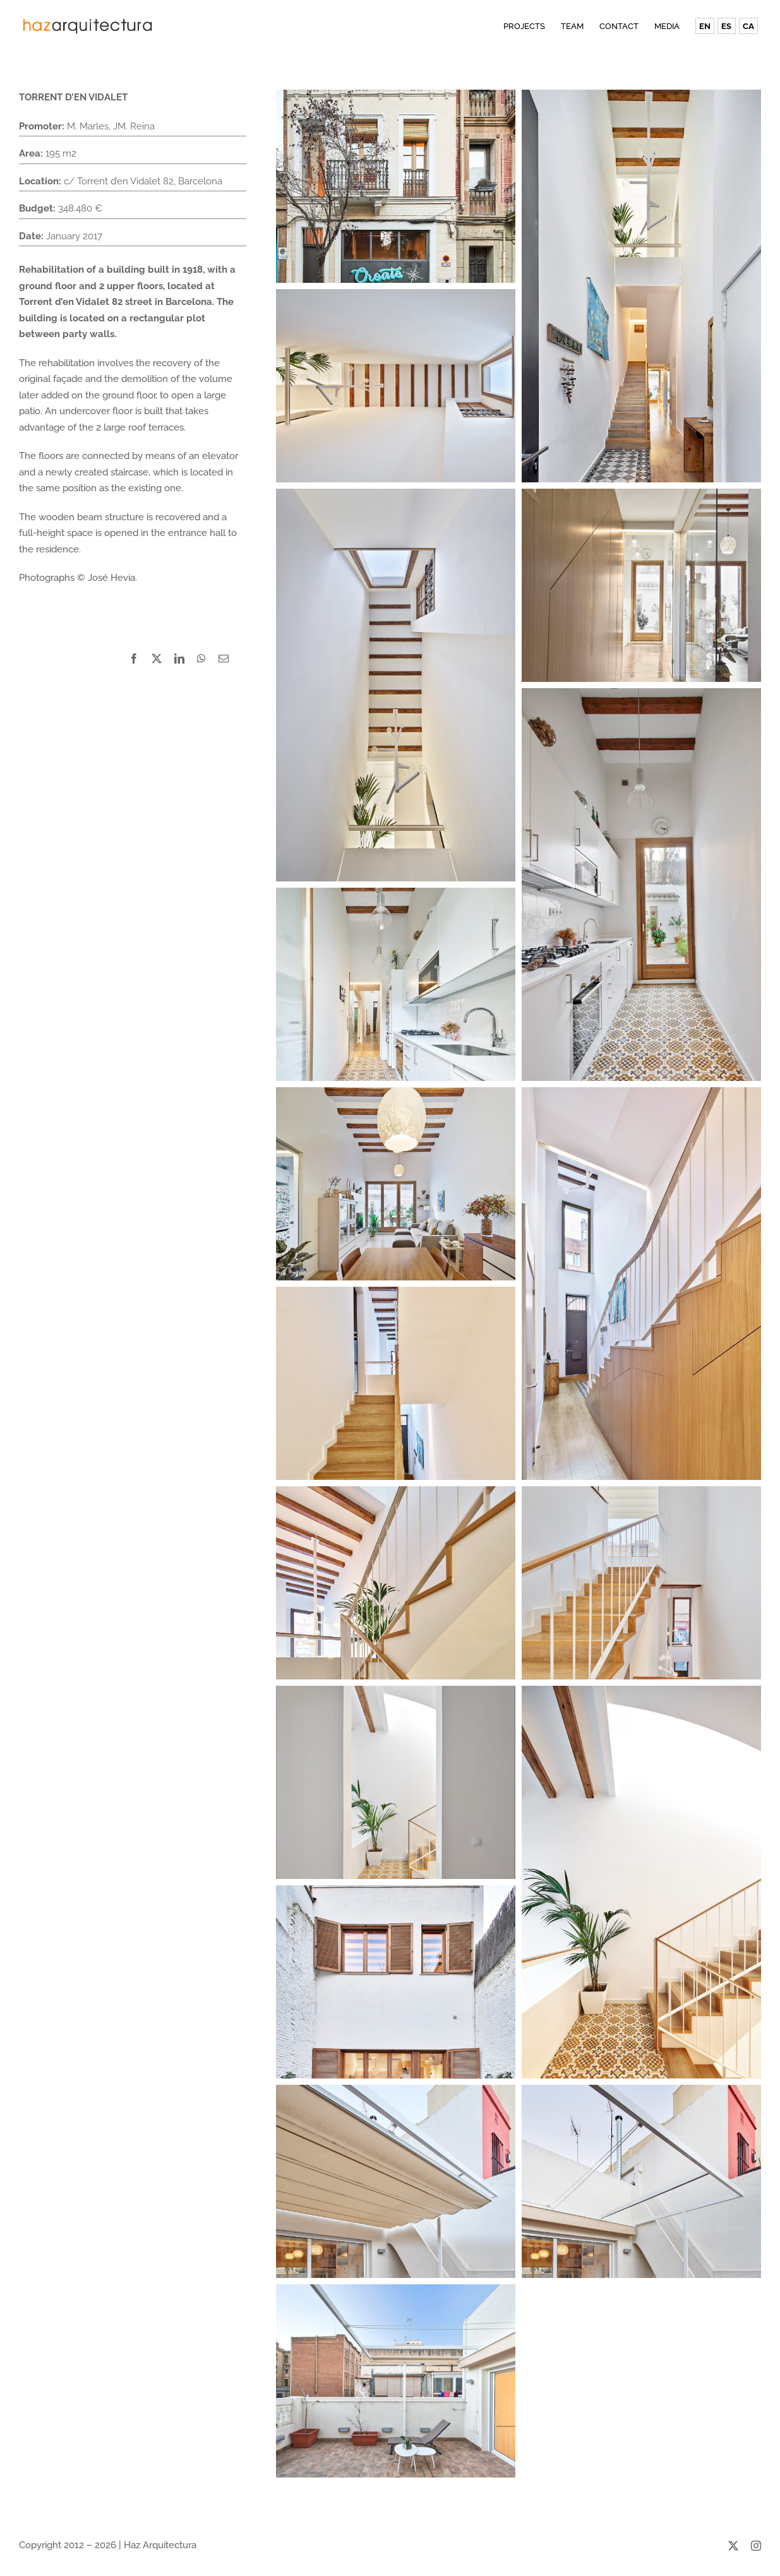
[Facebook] (134, 658)
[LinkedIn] (179, 658)
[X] (156, 658)
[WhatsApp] (201, 658)
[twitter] (733, 2546)
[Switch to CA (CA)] (748, 26)
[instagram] (756, 2546)
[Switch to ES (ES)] (726, 26)
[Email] (223, 658)
